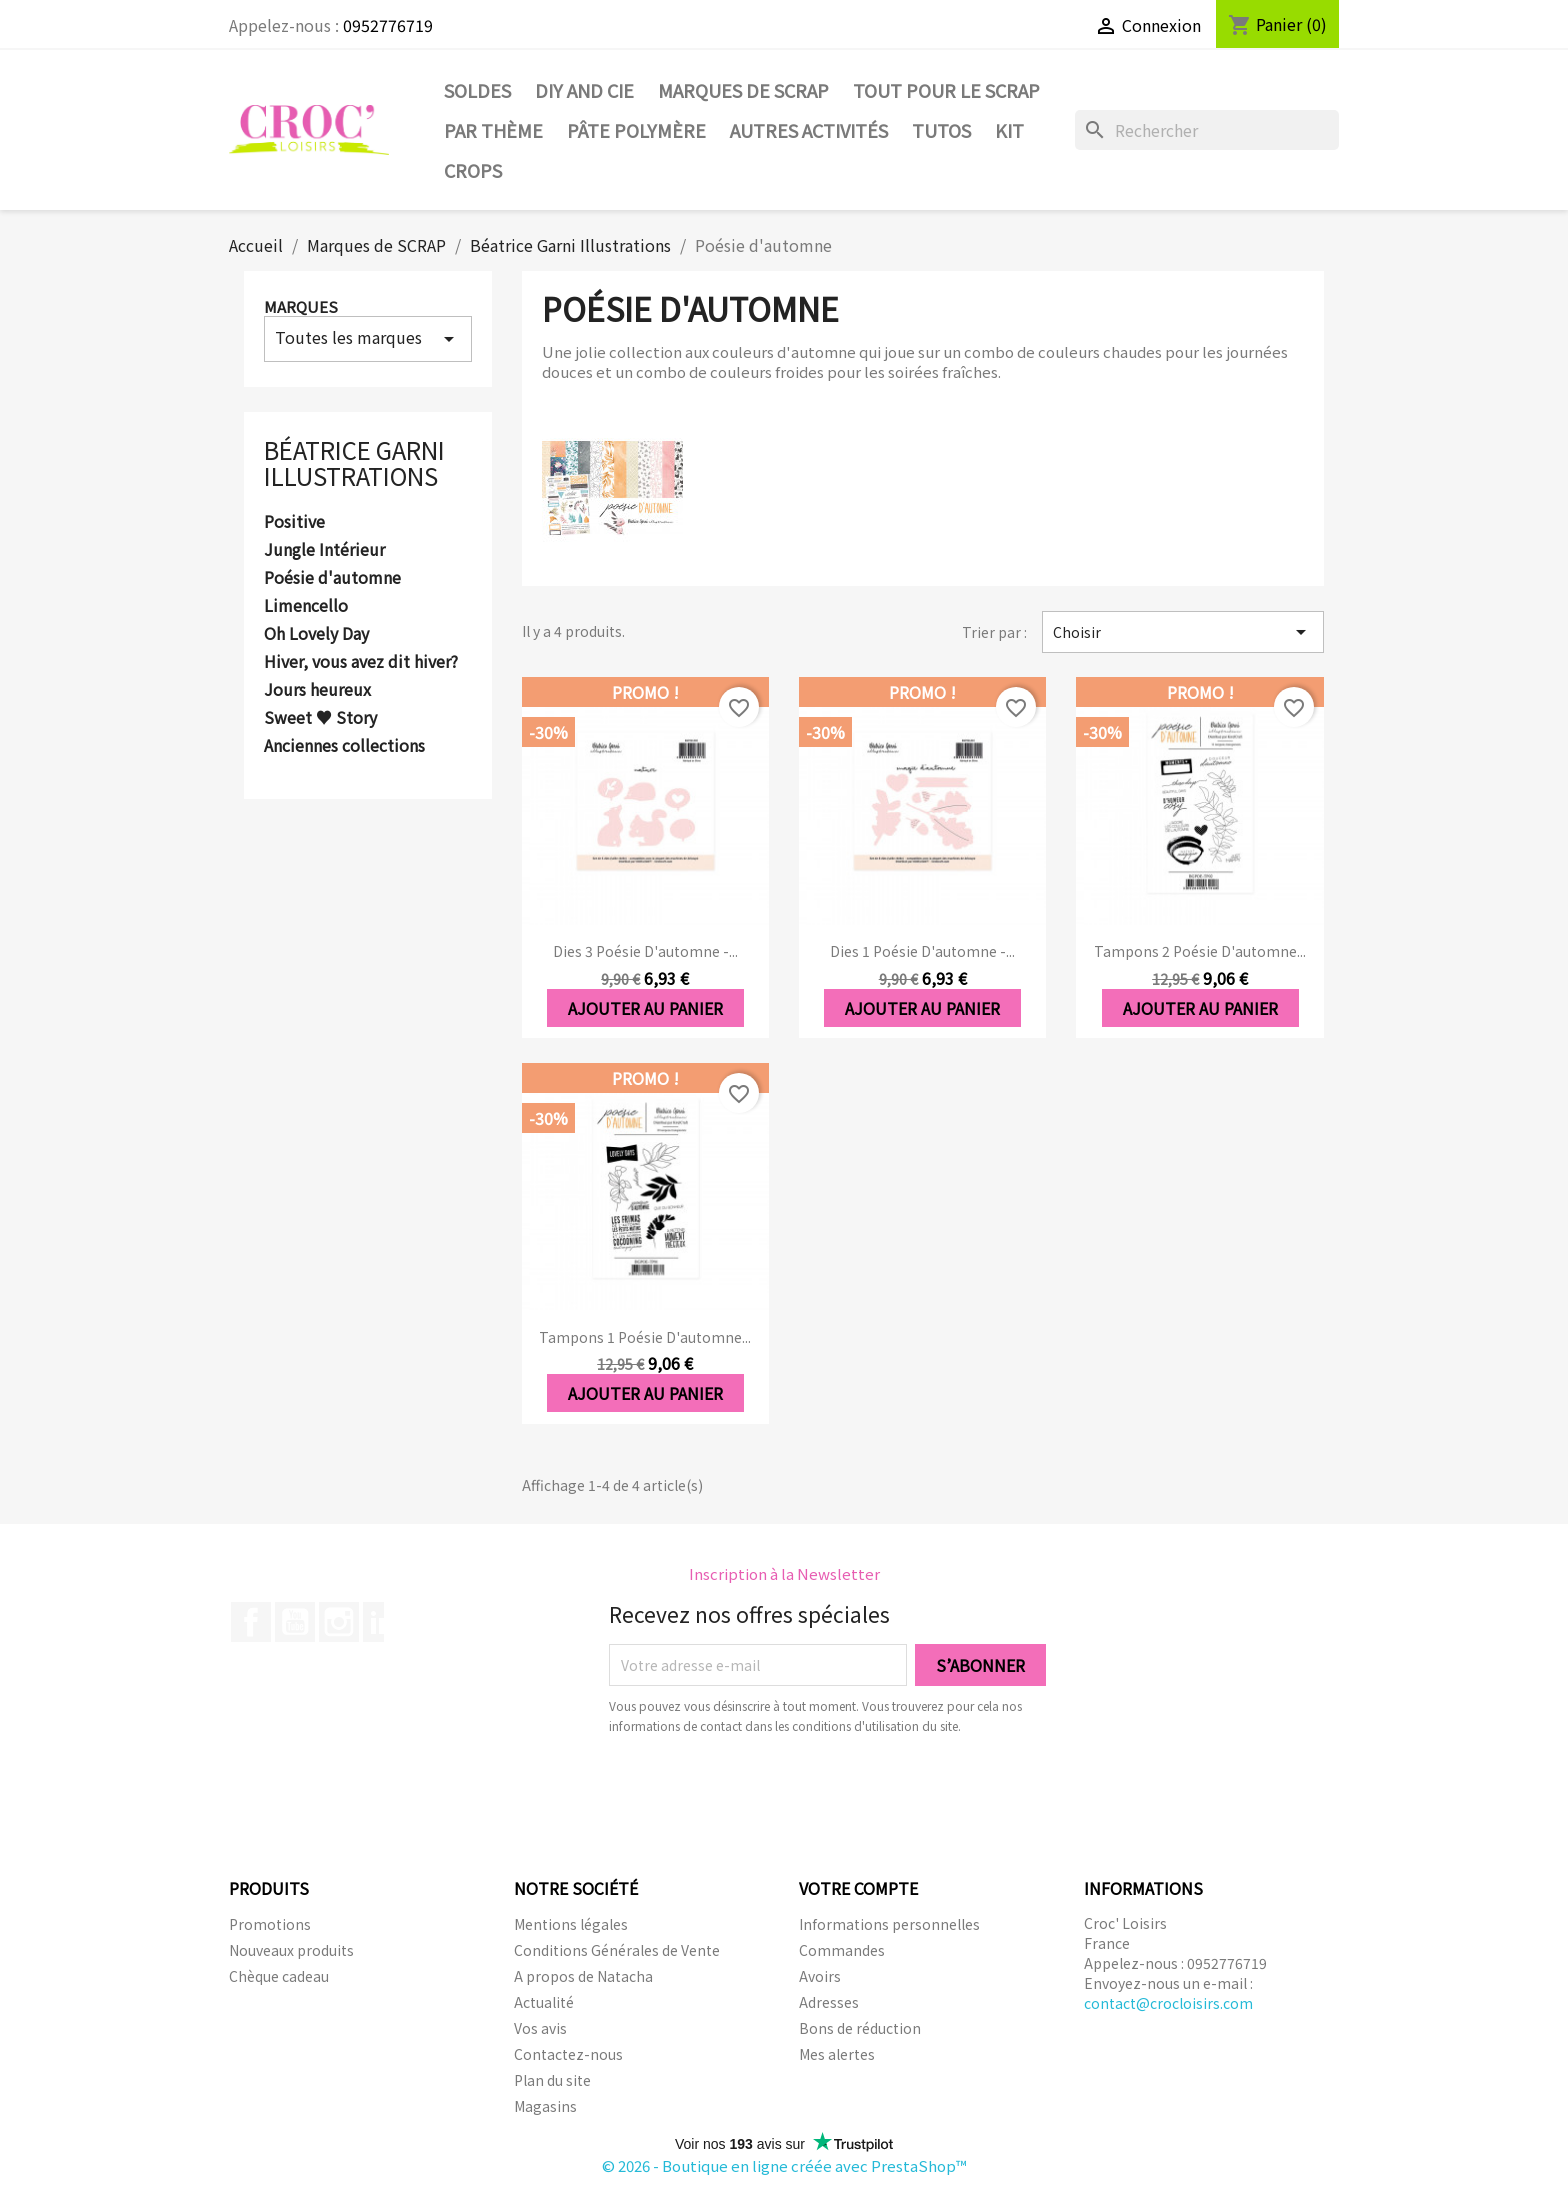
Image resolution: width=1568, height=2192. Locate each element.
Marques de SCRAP (743, 90)
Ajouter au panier (645, 1008)
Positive (294, 522)
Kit (1009, 130)
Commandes (842, 1950)
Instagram (339, 1622)
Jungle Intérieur (324, 550)
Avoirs (820, 1976)
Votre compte (858, 1888)
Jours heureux (317, 690)
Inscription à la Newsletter (784, 1573)
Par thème (493, 130)
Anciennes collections (344, 746)
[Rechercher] (1207, 130)
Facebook (251, 1622)
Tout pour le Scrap (946, 90)
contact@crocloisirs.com (1168, 2003)
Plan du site (552, 2080)
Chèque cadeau (279, 1976)
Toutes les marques (368, 338)
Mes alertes (837, 2054)
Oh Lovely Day (316, 634)
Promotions (270, 1924)
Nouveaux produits (291, 1950)
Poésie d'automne (332, 578)
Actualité (544, 2002)
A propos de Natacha (583, 1976)
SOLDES (477, 90)
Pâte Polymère (636, 130)
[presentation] (776, 1791)
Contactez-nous (568, 2054)
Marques (301, 306)
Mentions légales (571, 1924)
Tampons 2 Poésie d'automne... (1200, 951)
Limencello (306, 606)
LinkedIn (383, 1622)
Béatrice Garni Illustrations (354, 462)
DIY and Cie (584, 90)
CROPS (473, 170)
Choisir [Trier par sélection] (1183, 632)
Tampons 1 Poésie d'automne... (645, 1337)
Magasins (545, 2106)
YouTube (295, 1622)
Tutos (941, 130)
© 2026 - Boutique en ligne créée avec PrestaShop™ (784, 2165)
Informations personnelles (889, 1924)
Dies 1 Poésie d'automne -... (922, 951)
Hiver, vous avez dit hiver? (361, 662)
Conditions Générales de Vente (617, 1950)
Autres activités (809, 130)
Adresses (829, 2002)
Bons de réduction (860, 2028)
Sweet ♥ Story (320, 718)
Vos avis (540, 2028)
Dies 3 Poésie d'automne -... (645, 951)
